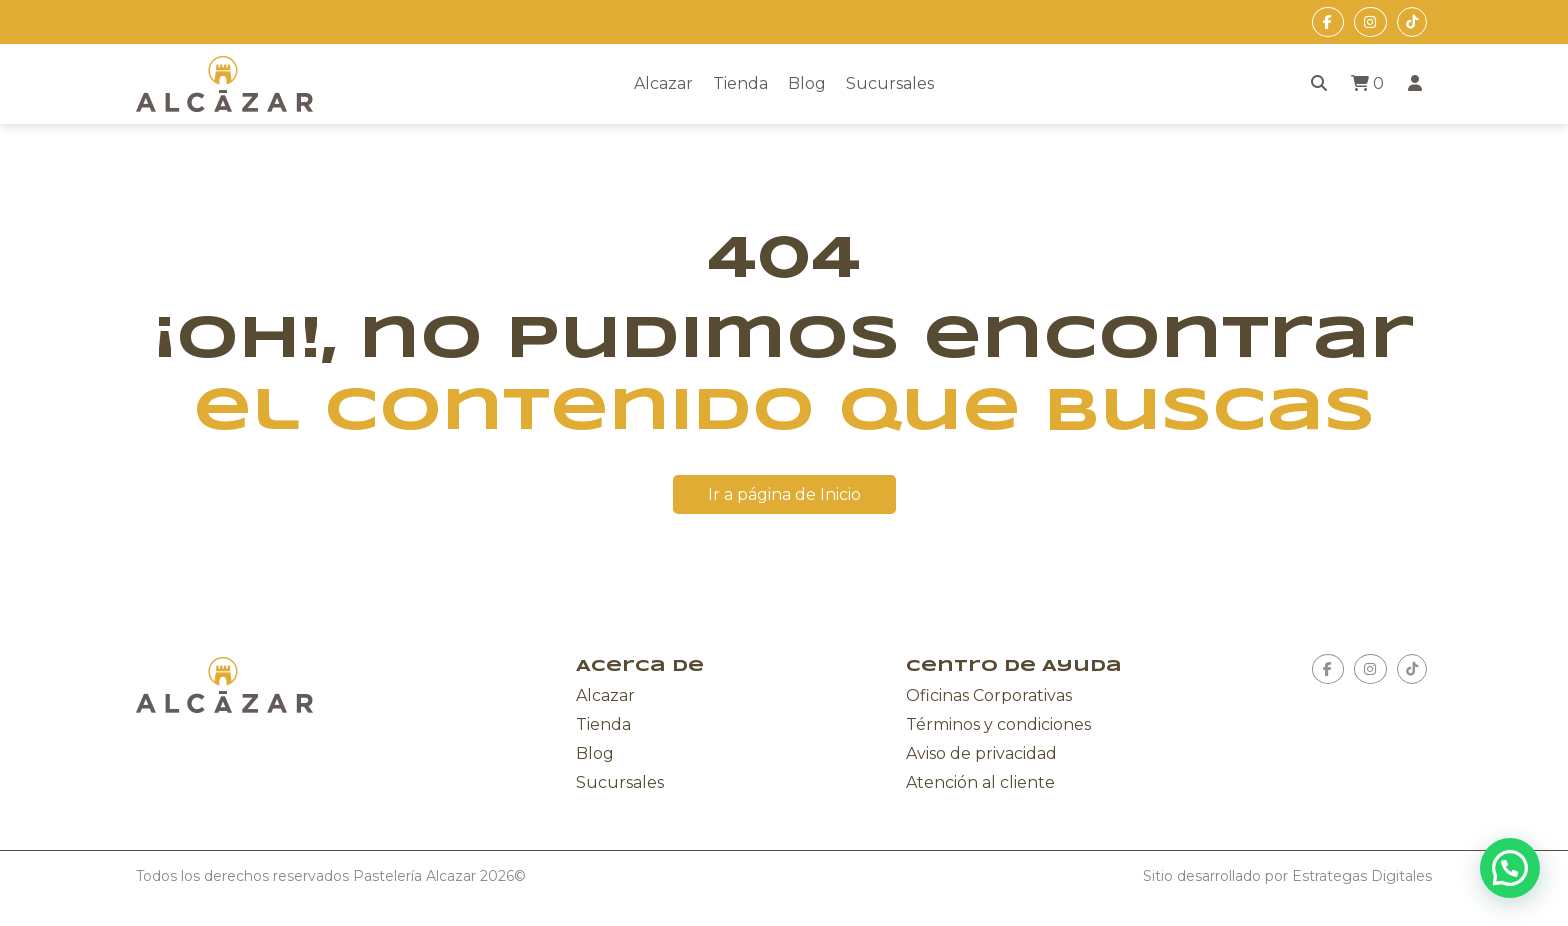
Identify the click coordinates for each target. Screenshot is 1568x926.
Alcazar (663, 83)
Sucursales (890, 83)
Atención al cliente (980, 782)
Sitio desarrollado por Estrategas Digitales (1287, 876)
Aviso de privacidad (981, 753)
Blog (807, 83)
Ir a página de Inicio (784, 494)
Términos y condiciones (998, 724)
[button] (1510, 868)
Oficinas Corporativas (989, 695)
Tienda (740, 83)
